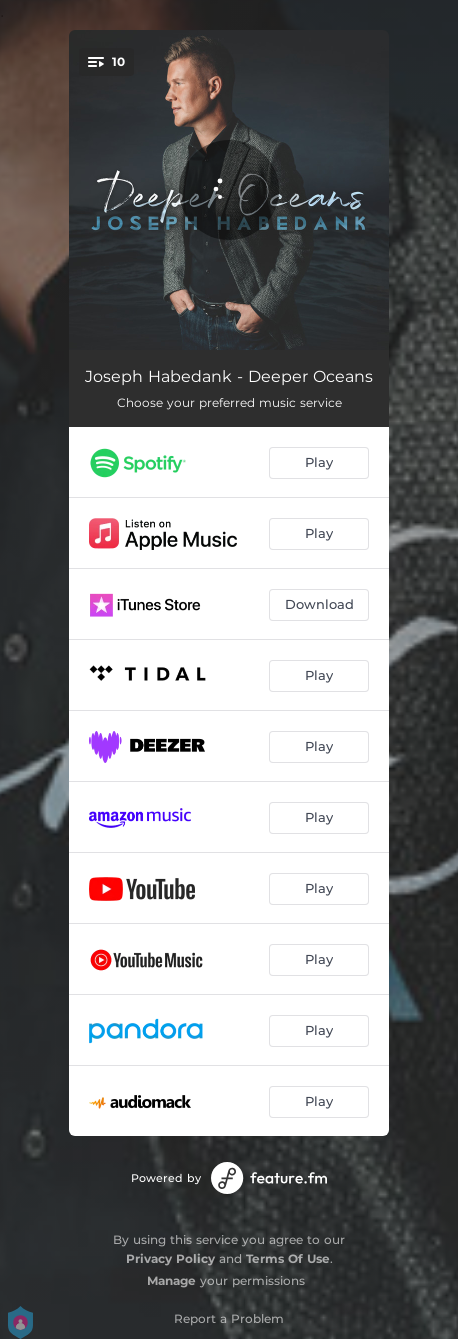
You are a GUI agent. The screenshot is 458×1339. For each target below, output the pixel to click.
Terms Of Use (288, 1258)
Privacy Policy (170, 1258)
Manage (171, 1280)
